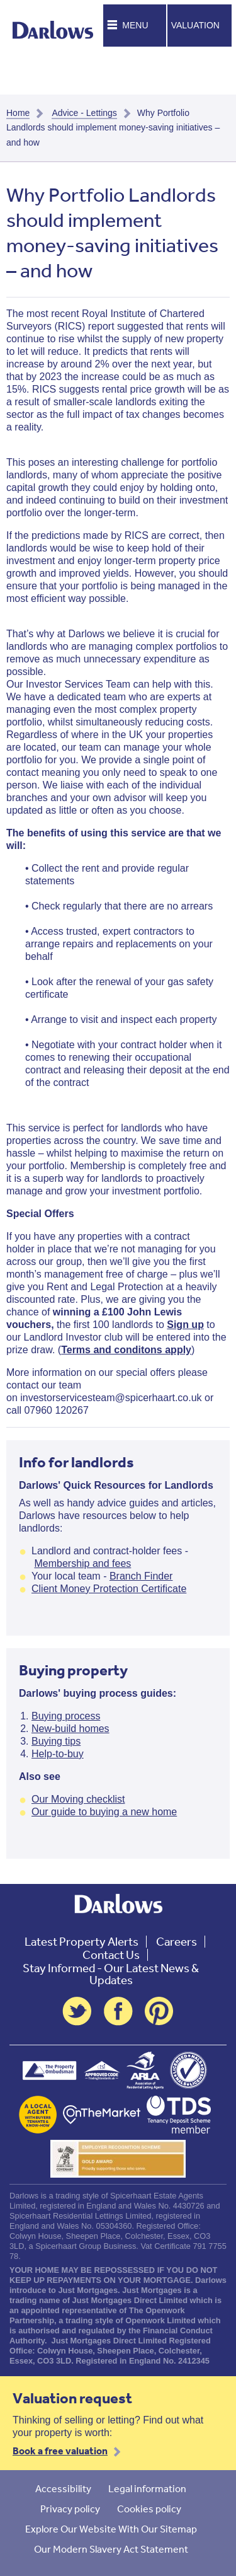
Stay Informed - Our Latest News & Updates (111, 1974)
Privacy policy (70, 2509)
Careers (176, 1942)
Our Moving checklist (78, 1799)
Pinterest (159, 2011)
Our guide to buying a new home (104, 1811)
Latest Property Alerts (81, 1942)
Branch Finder (141, 1576)
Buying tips (56, 1741)
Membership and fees (82, 1563)
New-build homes (70, 1728)
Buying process (65, 1716)
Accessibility (63, 2488)
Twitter (76, 2011)
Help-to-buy (57, 1753)
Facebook (118, 2011)
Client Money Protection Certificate (108, 1588)
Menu (135, 25)
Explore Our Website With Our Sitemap (111, 2529)
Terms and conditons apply (126, 1349)
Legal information (147, 2488)
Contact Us (111, 1955)
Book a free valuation (60, 2450)
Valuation (195, 25)
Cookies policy (149, 2509)
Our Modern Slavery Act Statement (111, 2549)
